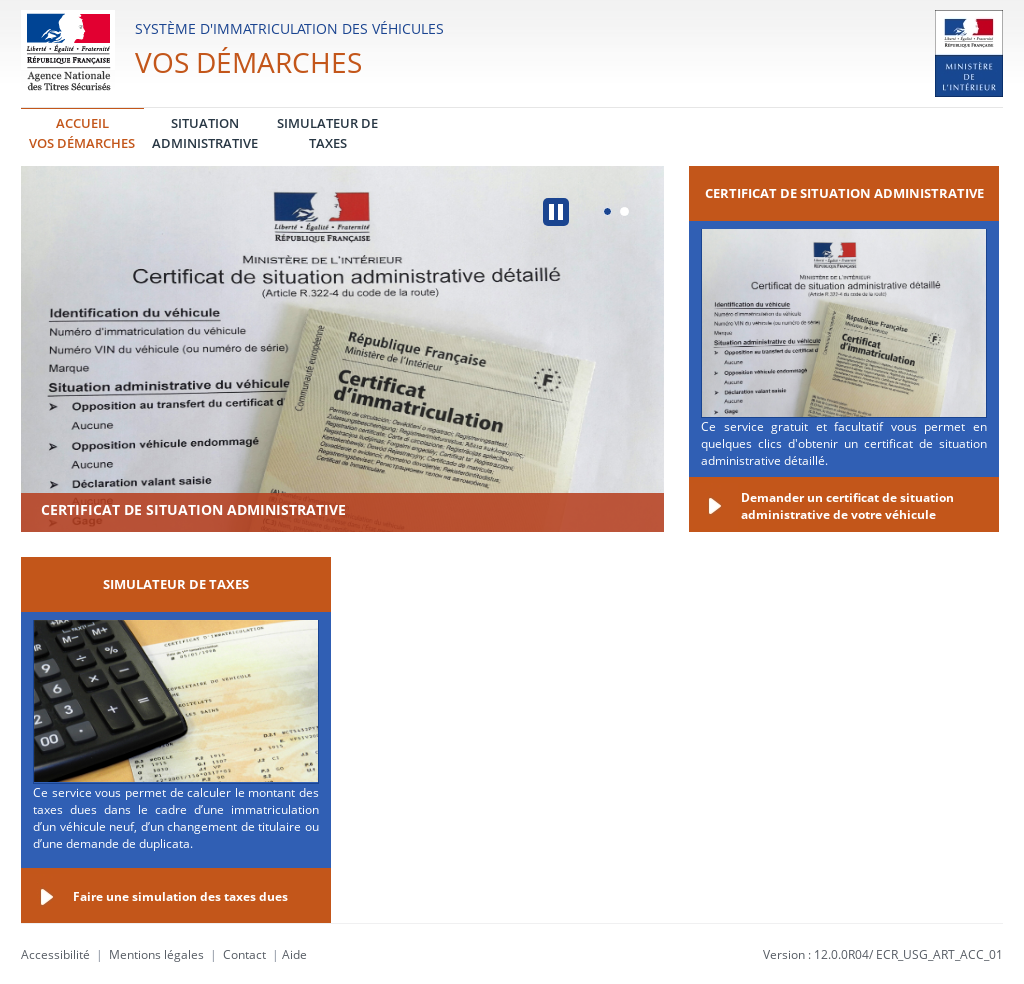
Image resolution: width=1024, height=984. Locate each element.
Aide (294, 954)
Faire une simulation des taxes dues (180, 896)
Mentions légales (156, 954)
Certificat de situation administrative (193, 509)
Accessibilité (55, 954)
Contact (244, 954)
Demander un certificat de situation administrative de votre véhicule (847, 506)
